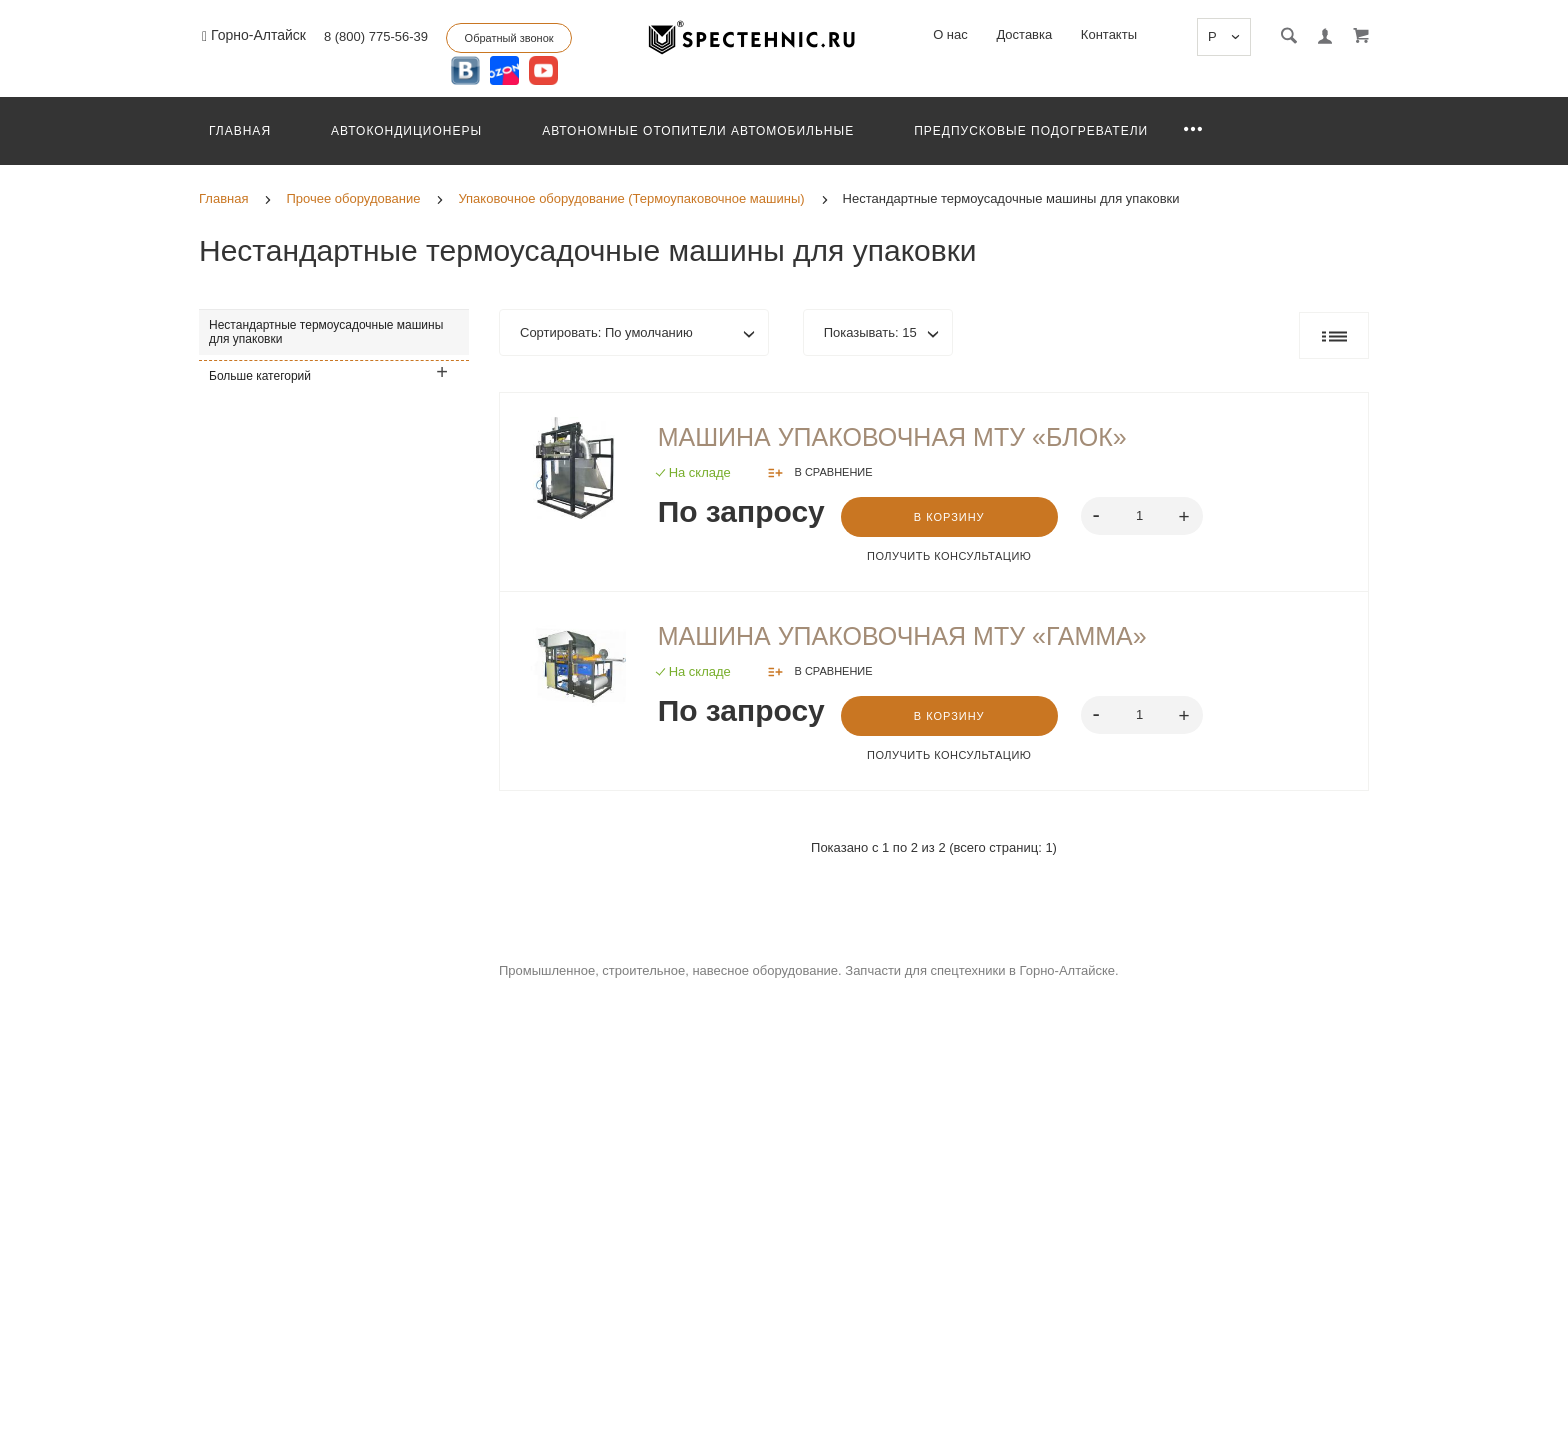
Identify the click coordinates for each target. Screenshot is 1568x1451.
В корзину (949, 517)
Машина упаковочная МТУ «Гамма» (902, 636)
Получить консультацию (949, 556)
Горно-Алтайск (254, 35)
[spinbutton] (1141, 516)
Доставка (1024, 34)
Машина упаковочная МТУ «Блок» (892, 437)
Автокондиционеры (406, 131)
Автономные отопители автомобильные (698, 131)
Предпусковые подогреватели (1031, 131)
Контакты (1109, 34)
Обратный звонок (509, 38)
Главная (240, 131)
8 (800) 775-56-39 (376, 36)
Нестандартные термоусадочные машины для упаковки (326, 332)
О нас (950, 34)
